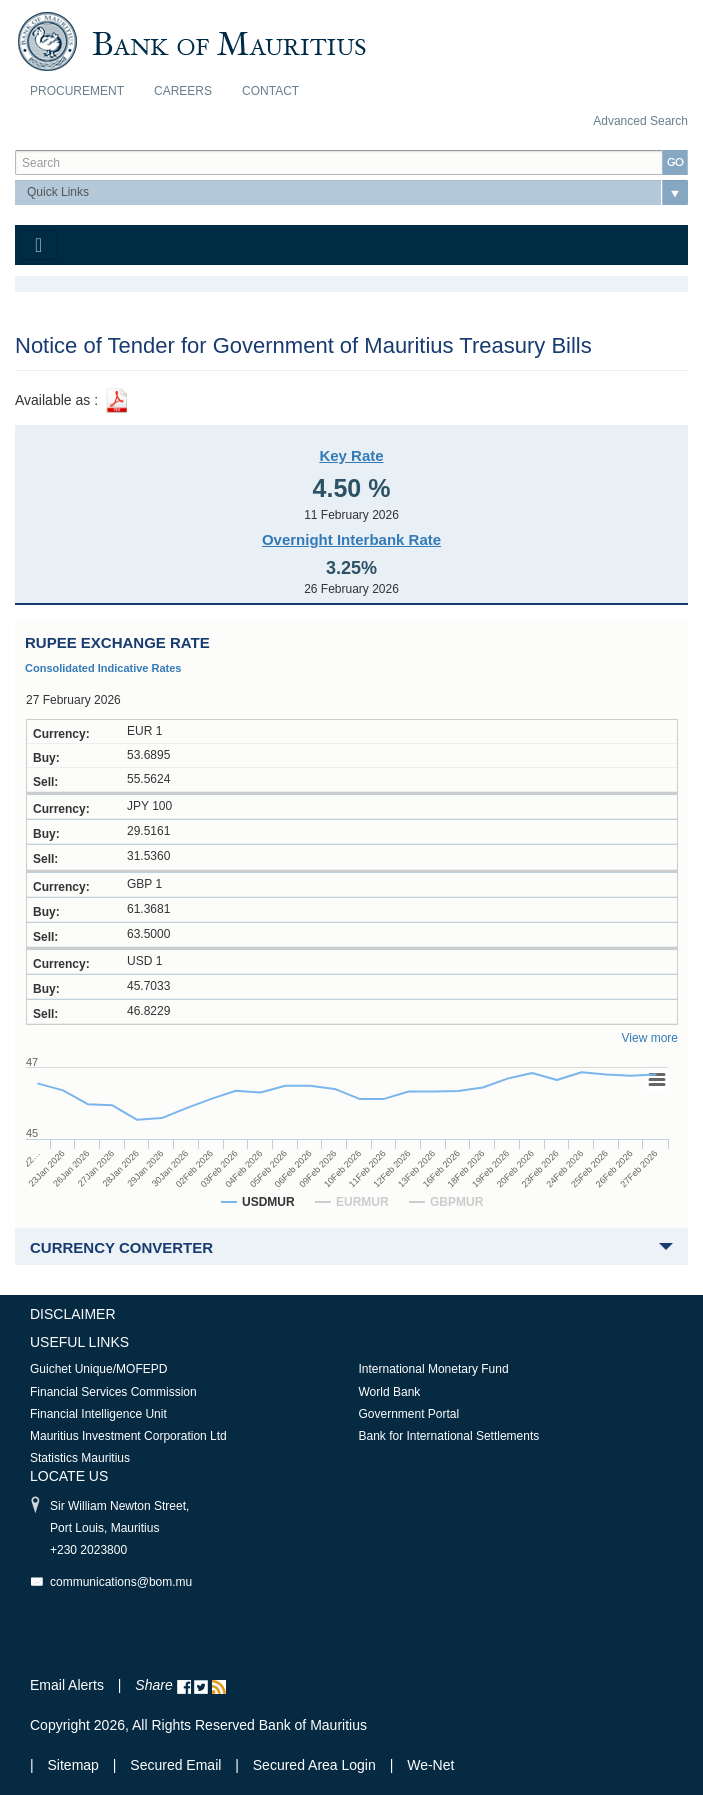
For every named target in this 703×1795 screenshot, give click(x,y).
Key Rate (351, 455)
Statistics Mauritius (80, 1458)
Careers (183, 91)
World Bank (390, 1392)
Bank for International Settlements (449, 1436)
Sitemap (75, 1765)
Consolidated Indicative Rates (103, 668)
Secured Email (175, 1765)
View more (650, 1038)
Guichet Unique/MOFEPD (98, 1369)
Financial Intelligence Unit (98, 1414)
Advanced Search (640, 121)
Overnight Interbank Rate (351, 539)
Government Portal (409, 1414)
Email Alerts (67, 1685)
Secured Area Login (314, 1765)
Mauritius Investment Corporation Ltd (128, 1436)
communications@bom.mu (121, 1582)
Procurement (77, 91)
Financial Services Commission (113, 1392)
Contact (270, 91)
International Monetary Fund (434, 1369)
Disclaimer (73, 1314)
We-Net (430, 1765)
